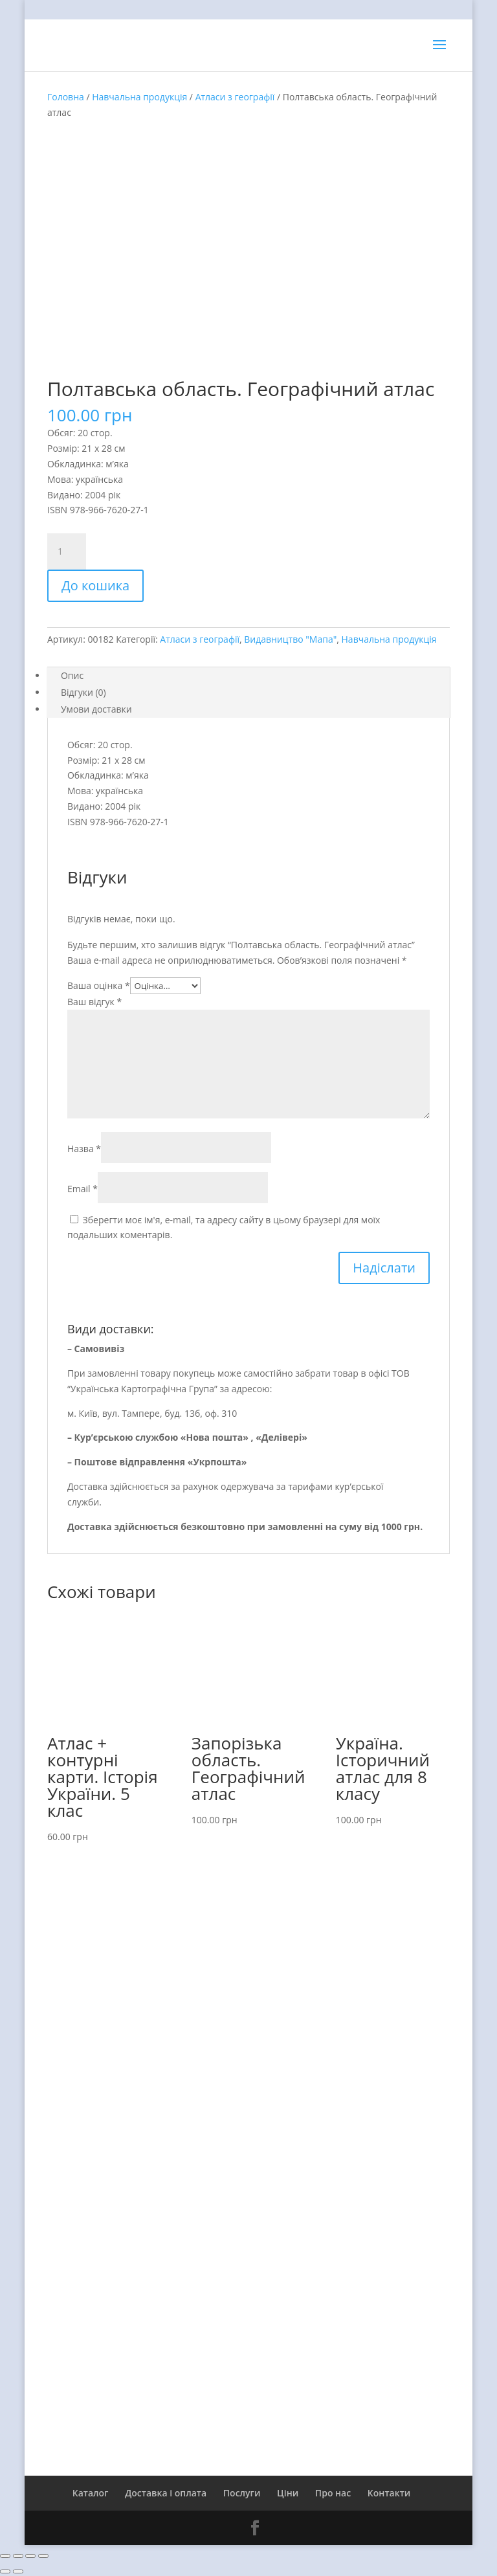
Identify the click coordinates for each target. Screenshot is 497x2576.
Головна (65, 97)
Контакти (389, 2493)
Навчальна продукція (139, 97)
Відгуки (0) (83, 692)
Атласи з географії (235, 97)
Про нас (333, 2493)
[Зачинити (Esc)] (5, 2556)
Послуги (242, 2493)
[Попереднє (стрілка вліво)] (5, 2571)
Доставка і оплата (165, 2493)
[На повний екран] (30, 2556)
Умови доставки (96, 709)
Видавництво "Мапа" (290, 639)
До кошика (95, 585)
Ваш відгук (94, 1001)
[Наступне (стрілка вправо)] (18, 2571)
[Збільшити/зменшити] (43, 2556)
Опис (72, 675)
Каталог (90, 2493)
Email (82, 1189)
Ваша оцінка (98, 985)
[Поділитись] (18, 2556)
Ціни (287, 2493)
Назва (84, 1148)
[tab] (248, 675)
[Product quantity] (66, 551)
